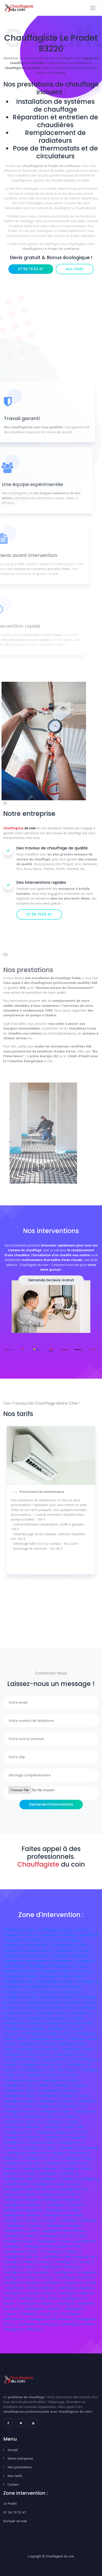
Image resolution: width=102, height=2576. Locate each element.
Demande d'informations (51, 1804)
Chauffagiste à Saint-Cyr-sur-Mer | (67, 1971)
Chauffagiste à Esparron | (76, 2277)
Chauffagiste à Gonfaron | (23, 2059)
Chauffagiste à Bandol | (45, 2002)
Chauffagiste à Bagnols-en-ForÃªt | (62, 2132)
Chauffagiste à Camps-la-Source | (57, 2184)
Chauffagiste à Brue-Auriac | (64, 2215)
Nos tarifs (74, 268)
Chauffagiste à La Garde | (70, 1945)
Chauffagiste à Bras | (19, 2132)
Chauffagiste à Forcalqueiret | (67, 2137)
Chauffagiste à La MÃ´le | (22, 2230)
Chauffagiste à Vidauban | (57, 1981)
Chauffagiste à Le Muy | (21, 1997)
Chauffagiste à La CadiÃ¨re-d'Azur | (48, 2033)
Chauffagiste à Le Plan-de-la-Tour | (61, 2106)
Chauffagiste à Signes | (56, 2111)
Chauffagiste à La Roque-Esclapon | (30, 2293)
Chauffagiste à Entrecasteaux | (64, 2230)
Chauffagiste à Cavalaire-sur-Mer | (52, 2007)
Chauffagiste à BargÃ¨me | (40, 2313)
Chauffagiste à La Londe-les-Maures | (55, 1986)
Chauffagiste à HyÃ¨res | (22, 1935)
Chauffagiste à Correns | (56, 2241)
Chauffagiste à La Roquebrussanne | (31, 2142)
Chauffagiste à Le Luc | (20, 1992)
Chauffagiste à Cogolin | (21, 1976)
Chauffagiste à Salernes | (22, 2080)
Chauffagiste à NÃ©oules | (23, 2127)
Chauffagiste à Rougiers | (22, 2199)
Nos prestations (20, 2467)
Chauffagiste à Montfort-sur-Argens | (31, 2220)
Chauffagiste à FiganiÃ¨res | (24, 2121)
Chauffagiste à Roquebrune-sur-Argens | (59, 1966)
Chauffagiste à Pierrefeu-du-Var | (70, 2023)
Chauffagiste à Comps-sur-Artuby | (30, 2277)
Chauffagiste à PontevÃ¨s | (24, 2251)
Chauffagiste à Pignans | (71, 2085)
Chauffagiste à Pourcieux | (26, 2225)
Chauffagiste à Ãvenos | (42, 2158)
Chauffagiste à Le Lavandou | (25, 2028)
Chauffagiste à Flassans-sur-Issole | (65, 2095)
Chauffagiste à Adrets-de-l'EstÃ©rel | (52, 2116)
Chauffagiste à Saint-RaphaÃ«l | (27, 1945)
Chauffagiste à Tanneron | (65, 2204)
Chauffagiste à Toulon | (21, 1929)
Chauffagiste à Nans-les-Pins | (42, 2064)
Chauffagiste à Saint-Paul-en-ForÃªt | (31, 2189)
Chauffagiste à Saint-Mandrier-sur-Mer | (55, 2018)
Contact (13, 2484)
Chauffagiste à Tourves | (38, 2044)
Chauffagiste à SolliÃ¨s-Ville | (65, 2127)
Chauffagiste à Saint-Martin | (39, 2298)
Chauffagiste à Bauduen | (22, 2282)
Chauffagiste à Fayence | (49, 2038)
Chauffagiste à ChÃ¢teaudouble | (28, 2272)
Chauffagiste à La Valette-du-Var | (29, 1950)
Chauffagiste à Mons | (20, 2241)
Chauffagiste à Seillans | (64, 2121)
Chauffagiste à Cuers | (20, 1981)
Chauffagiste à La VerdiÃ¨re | (61, 2194)
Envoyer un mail (15, 2521)
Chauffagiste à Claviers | (22, 2267)
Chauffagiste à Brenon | (79, 2324)
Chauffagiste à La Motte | (59, 2101)
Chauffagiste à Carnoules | (60, 2090)
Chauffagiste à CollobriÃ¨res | (60, 2173)
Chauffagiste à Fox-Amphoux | (76, 2272)
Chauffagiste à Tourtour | (74, 2262)
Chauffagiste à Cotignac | (40, 2147)
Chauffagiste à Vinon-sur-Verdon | (29, 2054)
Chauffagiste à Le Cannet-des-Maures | (50, 2070)
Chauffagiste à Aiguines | (76, 2288)
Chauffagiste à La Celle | (63, 2210)
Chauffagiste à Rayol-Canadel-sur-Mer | (53, 2246)
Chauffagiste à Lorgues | (59, 1997)
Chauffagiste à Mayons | (63, 2251)
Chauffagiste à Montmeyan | (62, 2267)
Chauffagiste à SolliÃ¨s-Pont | (62, 1976)
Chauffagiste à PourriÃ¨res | (39, 2049)
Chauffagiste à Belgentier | (24, 2137)
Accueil (13, 2450)
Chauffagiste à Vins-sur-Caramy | (64, 2236)
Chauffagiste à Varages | (65, 2225)
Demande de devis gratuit (51, 1280)
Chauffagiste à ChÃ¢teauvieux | (51, 2319)
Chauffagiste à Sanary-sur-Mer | (27, 1955)
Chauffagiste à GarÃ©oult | (24, 2023)
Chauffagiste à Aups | (78, 2158)
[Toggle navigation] (93, 8)
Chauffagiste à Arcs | (53, 2012)
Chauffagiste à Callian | (20, 2095)
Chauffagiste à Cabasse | (41, 2168)
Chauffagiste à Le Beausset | (60, 1992)
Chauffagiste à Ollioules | (22, 1971)
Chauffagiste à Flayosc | (79, 2049)
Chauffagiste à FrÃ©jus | (61, 1935)
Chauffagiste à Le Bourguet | (39, 2324)
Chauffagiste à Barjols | (21, 2101)
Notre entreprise (20, 2458)
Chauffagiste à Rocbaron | (61, 2080)
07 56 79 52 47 (30, 268)
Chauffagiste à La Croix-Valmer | (28, 2085)
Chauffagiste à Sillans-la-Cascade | (29, 2262)
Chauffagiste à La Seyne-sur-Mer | (65, 1929)
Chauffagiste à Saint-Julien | (24, 2163)
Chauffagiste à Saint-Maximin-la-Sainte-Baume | (39, 1960)
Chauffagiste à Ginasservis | (24, 2204)
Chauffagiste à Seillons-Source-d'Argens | (37, 2153)
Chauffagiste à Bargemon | (62, 2199)
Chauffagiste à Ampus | (21, 2236)
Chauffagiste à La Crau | (73, 1950)
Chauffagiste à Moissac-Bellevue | (32, 2288)
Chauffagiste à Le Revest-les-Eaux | (53, 2075)
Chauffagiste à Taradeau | (57, 2179)
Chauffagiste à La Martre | (44, 2308)
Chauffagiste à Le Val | (60, 2059)
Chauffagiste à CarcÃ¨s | (22, 2090)
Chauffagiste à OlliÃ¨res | (22, 2256)
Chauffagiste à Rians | (71, 2054)
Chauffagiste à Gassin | (21, 2111)
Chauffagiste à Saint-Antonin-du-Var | (70, 2256)
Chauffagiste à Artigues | (37, 2303)
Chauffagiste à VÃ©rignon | (23, 2329)
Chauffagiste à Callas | (20, 2179)
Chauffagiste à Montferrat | (24, 2210)
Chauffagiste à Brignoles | (71, 1955)
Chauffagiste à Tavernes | (23, 2215)
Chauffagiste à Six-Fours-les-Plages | (54, 1940)
